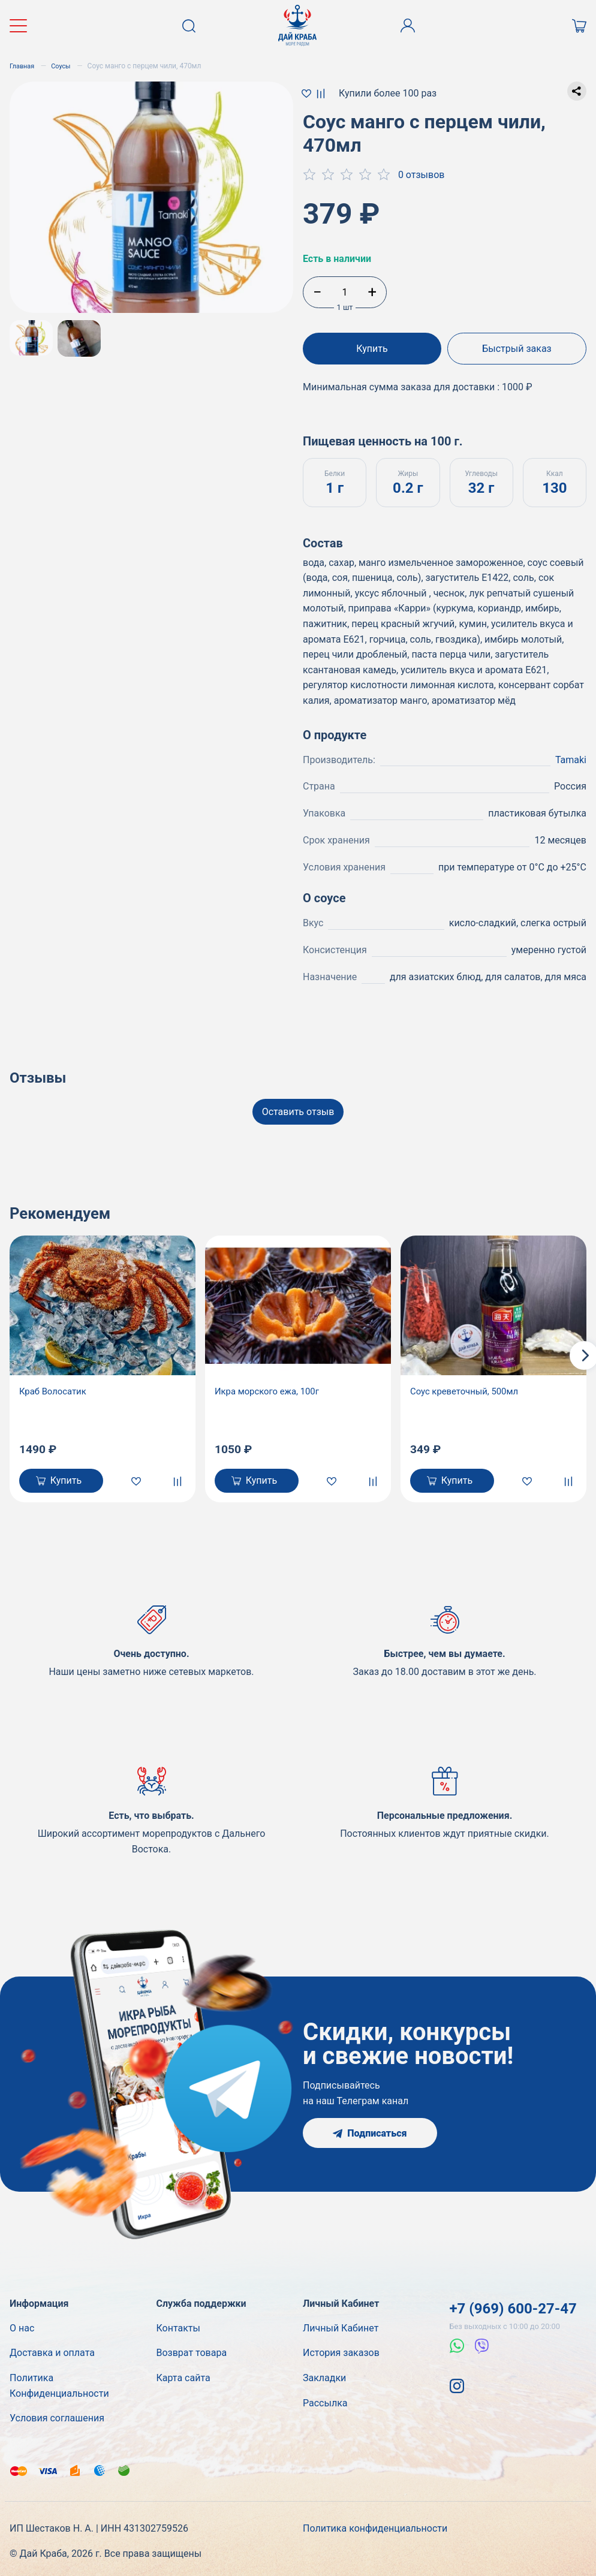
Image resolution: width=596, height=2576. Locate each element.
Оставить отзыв (298, 1106)
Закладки (324, 2375)
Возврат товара (191, 2350)
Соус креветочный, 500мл (468, 1385)
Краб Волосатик (55, 1385)
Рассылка (325, 2400)
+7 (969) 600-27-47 (513, 2306)
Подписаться (370, 2130)
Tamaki (570, 754)
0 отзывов (421, 175)
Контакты (178, 2325)
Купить (370, 348)
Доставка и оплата (52, 2350)
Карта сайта (183, 2375)
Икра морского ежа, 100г (271, 1385)
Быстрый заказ (519, 348)
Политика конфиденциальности (375, 2526)
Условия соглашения (57, 2415)
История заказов (341, 2350)
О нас (22, 2325)
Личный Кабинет (340, 2325)
